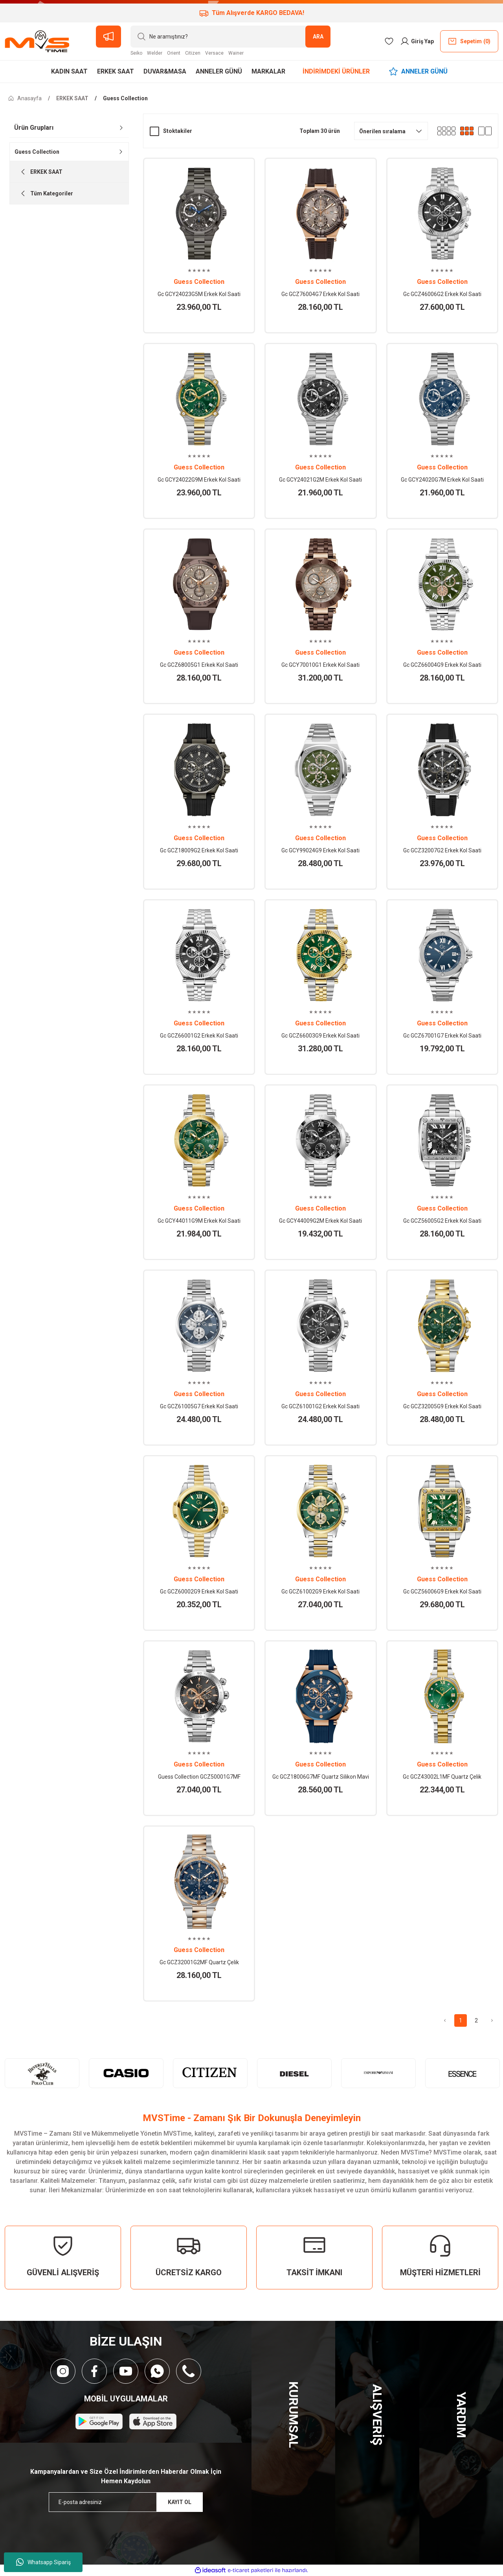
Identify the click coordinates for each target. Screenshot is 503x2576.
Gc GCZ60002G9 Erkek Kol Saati (199, 1591)
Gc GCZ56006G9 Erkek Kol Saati (442, 1591)
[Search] (230, 37)
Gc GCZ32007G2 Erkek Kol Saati (442, 850)
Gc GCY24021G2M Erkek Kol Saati (320, 480)
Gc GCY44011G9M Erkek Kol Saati (199, 1221)
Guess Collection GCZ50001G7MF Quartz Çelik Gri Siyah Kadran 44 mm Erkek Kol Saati (199, 1777)
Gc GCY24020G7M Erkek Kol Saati (442, 480)
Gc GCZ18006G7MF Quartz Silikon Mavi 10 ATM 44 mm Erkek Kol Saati (320, 1777)
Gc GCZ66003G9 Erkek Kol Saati (320, 1035)
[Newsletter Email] (126, 2502)
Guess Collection (125, 98)
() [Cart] (469, 41)
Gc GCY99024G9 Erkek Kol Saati (320, 850)
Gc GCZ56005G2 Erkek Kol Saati (442, 1221)
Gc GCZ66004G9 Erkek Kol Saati (442, 665)
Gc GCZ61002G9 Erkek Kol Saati (320, 1591)
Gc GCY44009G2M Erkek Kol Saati (320, 1221)
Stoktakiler (177, 131)
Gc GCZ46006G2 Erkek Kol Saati (442, 294)
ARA (318, 36)
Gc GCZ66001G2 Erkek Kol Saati (199, 1035)
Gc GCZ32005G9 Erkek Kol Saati (442, 1406)
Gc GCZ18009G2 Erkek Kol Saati (199, 850)
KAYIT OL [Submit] (179, 2502)
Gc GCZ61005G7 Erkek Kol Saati (199, 1406)
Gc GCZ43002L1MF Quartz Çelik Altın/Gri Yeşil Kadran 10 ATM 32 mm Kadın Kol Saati (442, 1777)
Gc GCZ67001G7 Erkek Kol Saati (442, 1035)
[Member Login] (417, 41)
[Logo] (37, 41)
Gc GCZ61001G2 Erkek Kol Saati (320, 1406)
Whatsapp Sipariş (43, 2562)
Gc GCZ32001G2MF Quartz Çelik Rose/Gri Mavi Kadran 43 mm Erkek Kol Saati (199, 1963)
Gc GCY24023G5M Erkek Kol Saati (199, 294)
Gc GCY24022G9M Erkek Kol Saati (199, 480)
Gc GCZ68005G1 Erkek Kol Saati (199, 665)
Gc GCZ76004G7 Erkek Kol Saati (320, 294)
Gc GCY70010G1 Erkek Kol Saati (320, 665)
